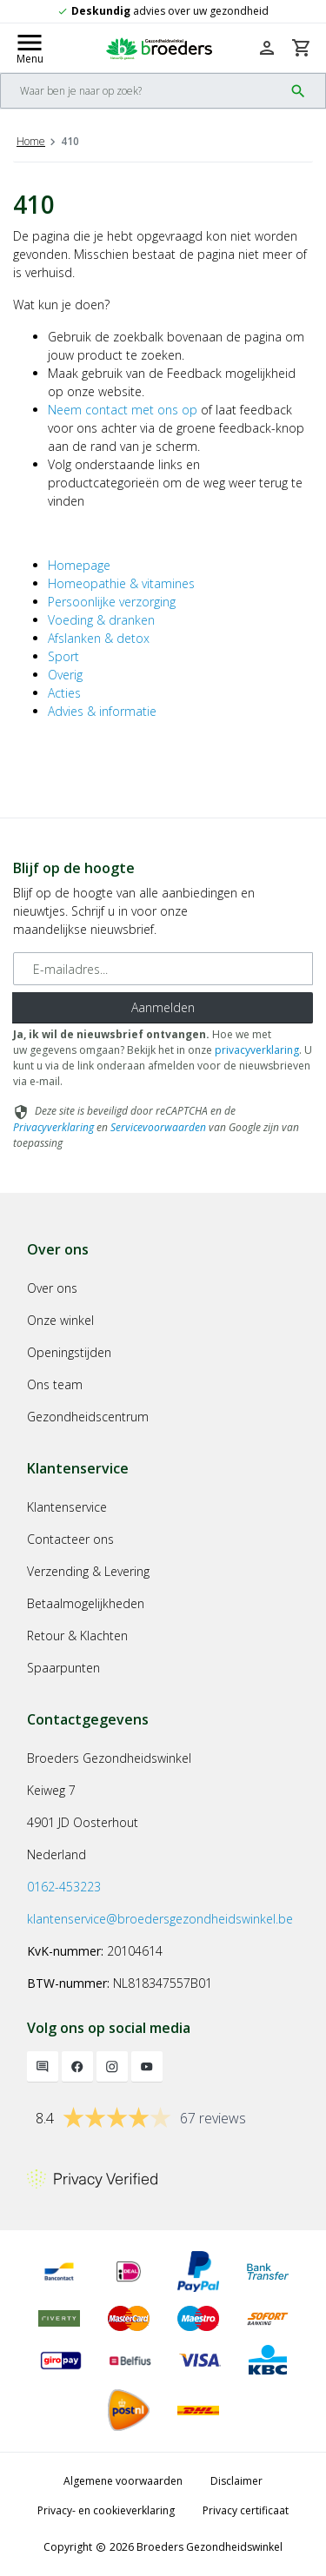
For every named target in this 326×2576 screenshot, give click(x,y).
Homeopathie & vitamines (121, 583)
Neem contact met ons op (122, 409)
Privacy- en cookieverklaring (106, 2510)
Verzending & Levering (88, 1571)
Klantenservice (67, 1507)
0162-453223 (64, 1886)
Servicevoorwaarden (158, 1127)
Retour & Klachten (77, 1635)
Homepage (79, 565)
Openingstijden (69, 1352)
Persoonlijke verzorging (112, 601)
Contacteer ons (70, 1539)
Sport (63, 656)
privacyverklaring (257, 1050)
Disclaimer (236, 2480)
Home (31, 141)
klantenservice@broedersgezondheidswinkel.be (160, 1918)
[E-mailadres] (163, 968)
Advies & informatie (102, 711)
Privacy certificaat (246, 2510)
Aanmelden (163, 1007)
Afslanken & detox (99, 638)
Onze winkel (60, 1320)
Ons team (55, 1384)
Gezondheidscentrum (88, 1416)
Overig (65, 674)
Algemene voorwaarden (123, 2480)
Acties (64, 693)
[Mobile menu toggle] (29, 48)
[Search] (142, 91)
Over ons (52, 1288)
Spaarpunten (63, 1667)
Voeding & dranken (101, 620)
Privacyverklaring (53, 1127)
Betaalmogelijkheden (85, 1603)
